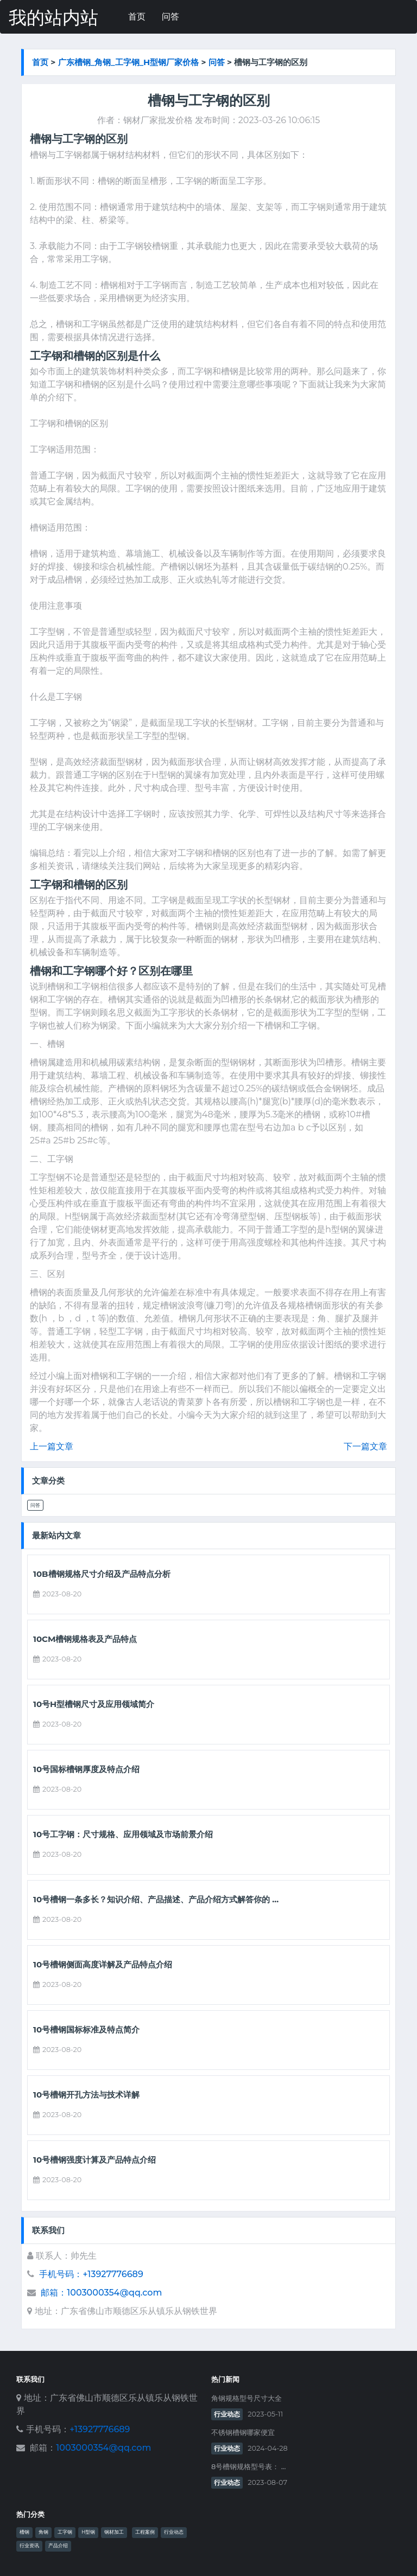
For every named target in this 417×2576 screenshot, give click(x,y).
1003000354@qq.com (103, 2448)
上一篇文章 (51, 1446)
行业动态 (227, 2414)
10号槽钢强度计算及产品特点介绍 (94, 2160)
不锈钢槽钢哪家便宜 (243, 2432)
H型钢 (88, 2532)
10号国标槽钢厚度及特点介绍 (86, 1769)
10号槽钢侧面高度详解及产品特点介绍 (102, 1965)
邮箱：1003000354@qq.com (101, 2292)
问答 (170, 16)
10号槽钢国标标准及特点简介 (86, 2030)
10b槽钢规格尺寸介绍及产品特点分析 (101, 1574)
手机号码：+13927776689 (91, 2274)
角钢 (43, 2532)
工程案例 (145, 2532)
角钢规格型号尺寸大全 (246, 2398)
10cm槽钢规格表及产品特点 (85, 1639)
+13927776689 (100, 2429)
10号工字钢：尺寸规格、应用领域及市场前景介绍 (123, 1834)
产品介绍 (58, 2545)
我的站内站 (53, 17)
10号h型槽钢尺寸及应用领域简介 (93, 1704)
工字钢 (65, 2532)
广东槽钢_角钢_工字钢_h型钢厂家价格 (128, 62)
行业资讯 (29, 2545)
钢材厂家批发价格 (158, 120)
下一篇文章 (365, 1446)
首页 (137, 16)
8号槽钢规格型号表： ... (248, 2467)
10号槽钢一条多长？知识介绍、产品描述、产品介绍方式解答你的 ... (156, 1899)
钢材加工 (114, 2532)
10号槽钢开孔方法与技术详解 (86, 2095)
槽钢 (24, 2532)
